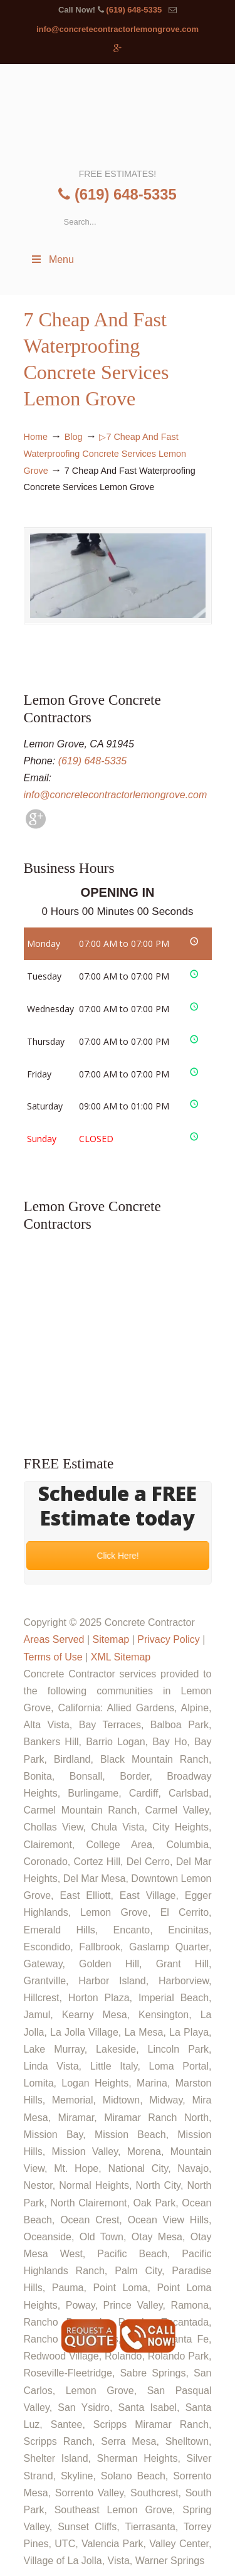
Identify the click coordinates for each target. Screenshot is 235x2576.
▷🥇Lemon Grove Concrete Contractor (118, 115)
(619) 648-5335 (134, 9)
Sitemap (110, 1639)
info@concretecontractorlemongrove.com (117, 29)
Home (36, 437)
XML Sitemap (120, 1657)
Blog (74, 437)
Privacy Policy (168, 1639)
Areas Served (54, 1639)
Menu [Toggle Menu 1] (52, 259)
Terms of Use (53, 1657)
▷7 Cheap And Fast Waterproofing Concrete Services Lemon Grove (105, 454)
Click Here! (117, 1556)
